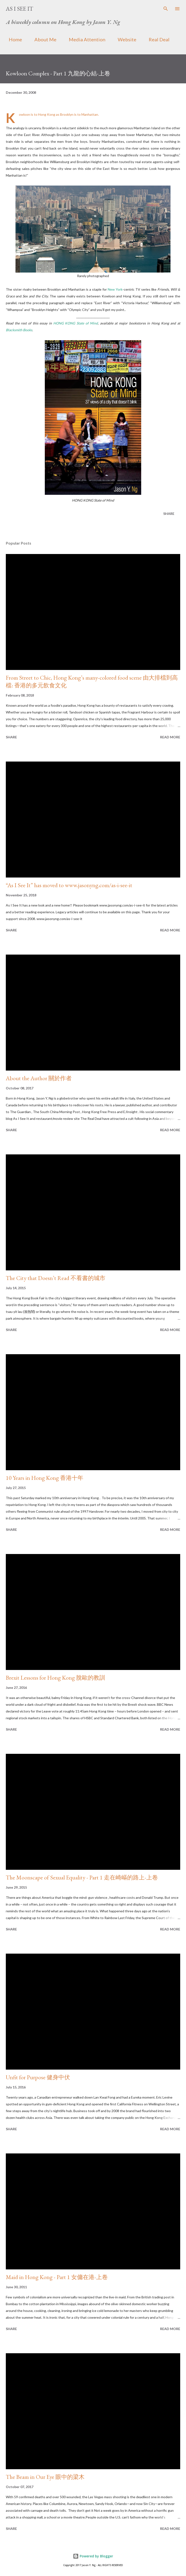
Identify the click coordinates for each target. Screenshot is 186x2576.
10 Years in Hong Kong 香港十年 (44, 1478)
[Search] (166, 9)
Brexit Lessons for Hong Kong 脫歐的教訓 (55, 1677)
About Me (42, 39)
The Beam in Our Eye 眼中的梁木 (45, 2477)
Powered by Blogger (93, 2556)
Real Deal (156, 39)
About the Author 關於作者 (39, 1078)
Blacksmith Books (19, 330)
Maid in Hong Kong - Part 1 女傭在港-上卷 (57, 2277)
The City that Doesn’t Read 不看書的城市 (55, 1278)
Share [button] (168, 513)
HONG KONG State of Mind (75, 323)
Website (124, 39)
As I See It (19, 8)
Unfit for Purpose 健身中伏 (38, 2077)
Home (12, 39)
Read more (170, 737)
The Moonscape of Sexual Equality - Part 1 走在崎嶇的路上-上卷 (82, 1877)
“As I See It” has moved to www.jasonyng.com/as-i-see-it (69, 885)
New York (115, 289)
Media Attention (84, 39)
